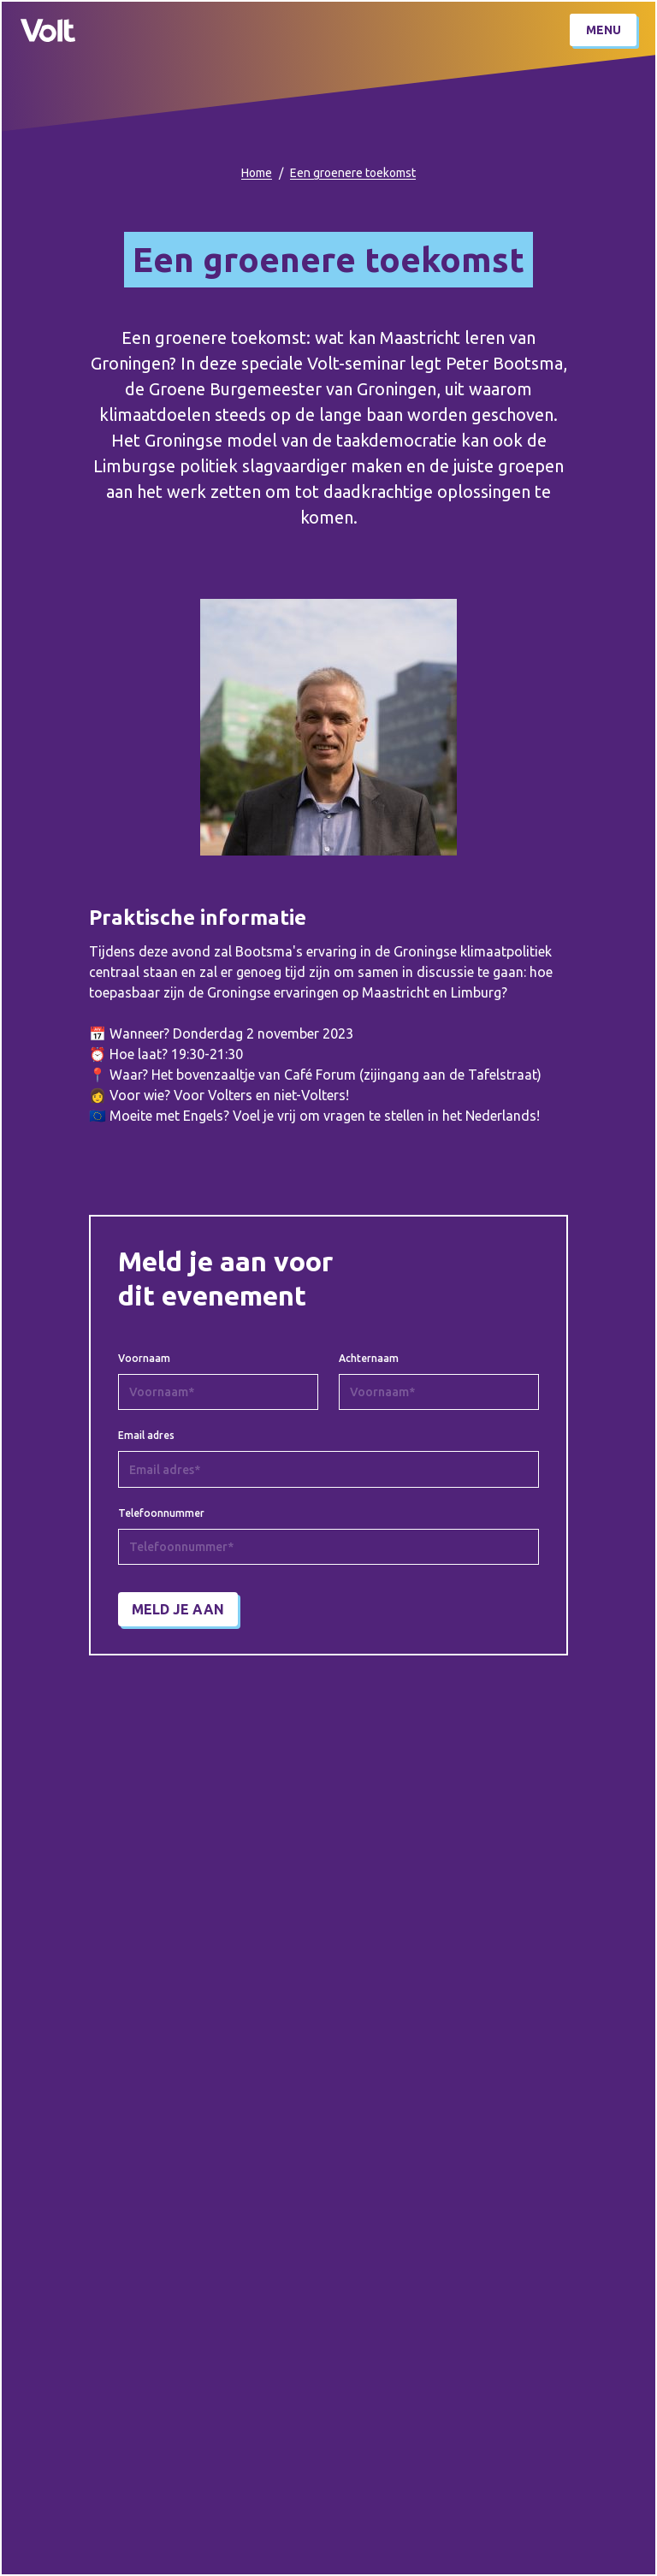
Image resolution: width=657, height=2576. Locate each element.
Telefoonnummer (161, 1513)
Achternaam (369, 1358)
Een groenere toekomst (353, 173)
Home (256, 173)
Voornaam (144, 1358)
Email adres (146, 1435)
